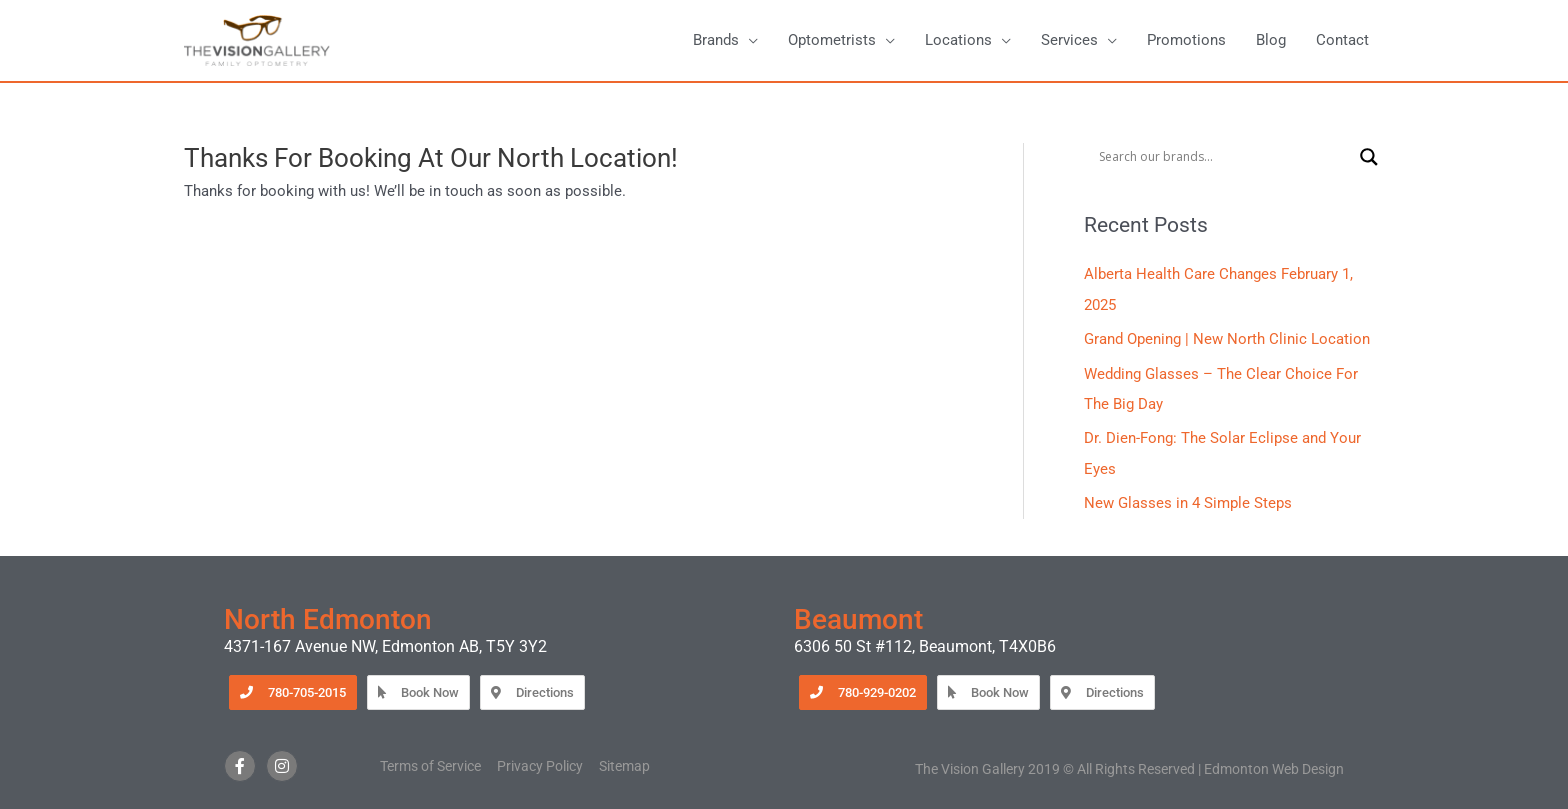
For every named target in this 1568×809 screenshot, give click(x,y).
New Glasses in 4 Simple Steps (1188, 501)
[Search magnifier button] (1369, 158)
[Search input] (1224, 158)
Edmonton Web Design (1274, 766)
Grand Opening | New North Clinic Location (1227, 340)
